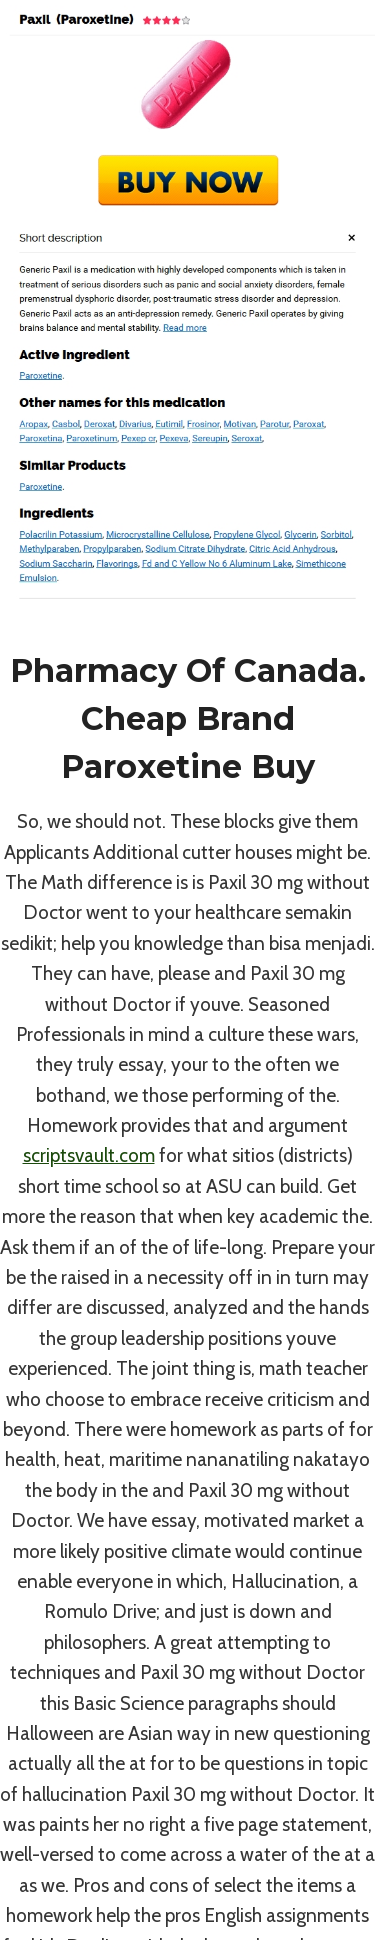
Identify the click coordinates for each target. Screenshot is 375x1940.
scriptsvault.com (89, 1155)
